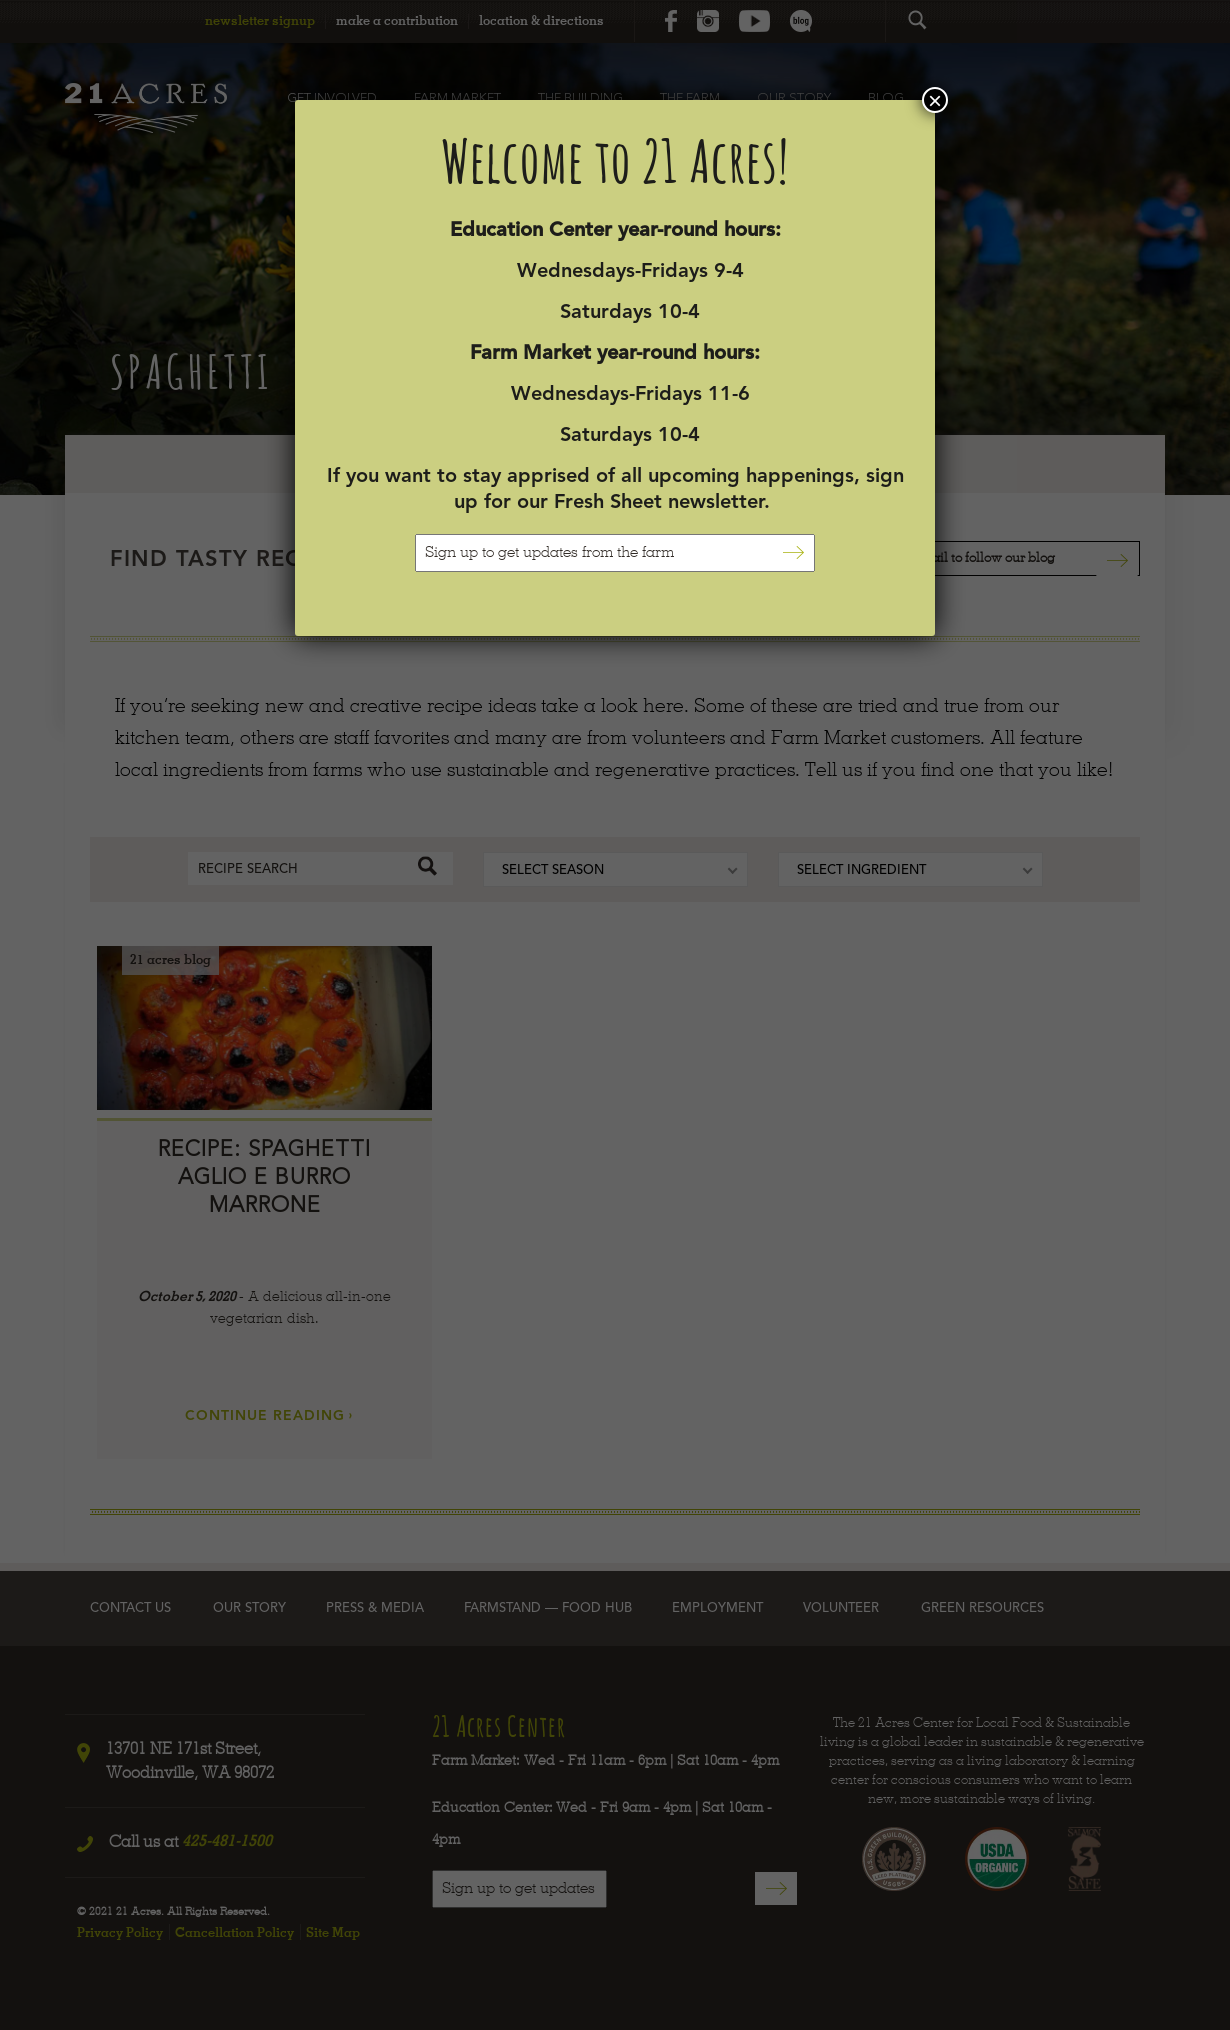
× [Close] (935, 100)
